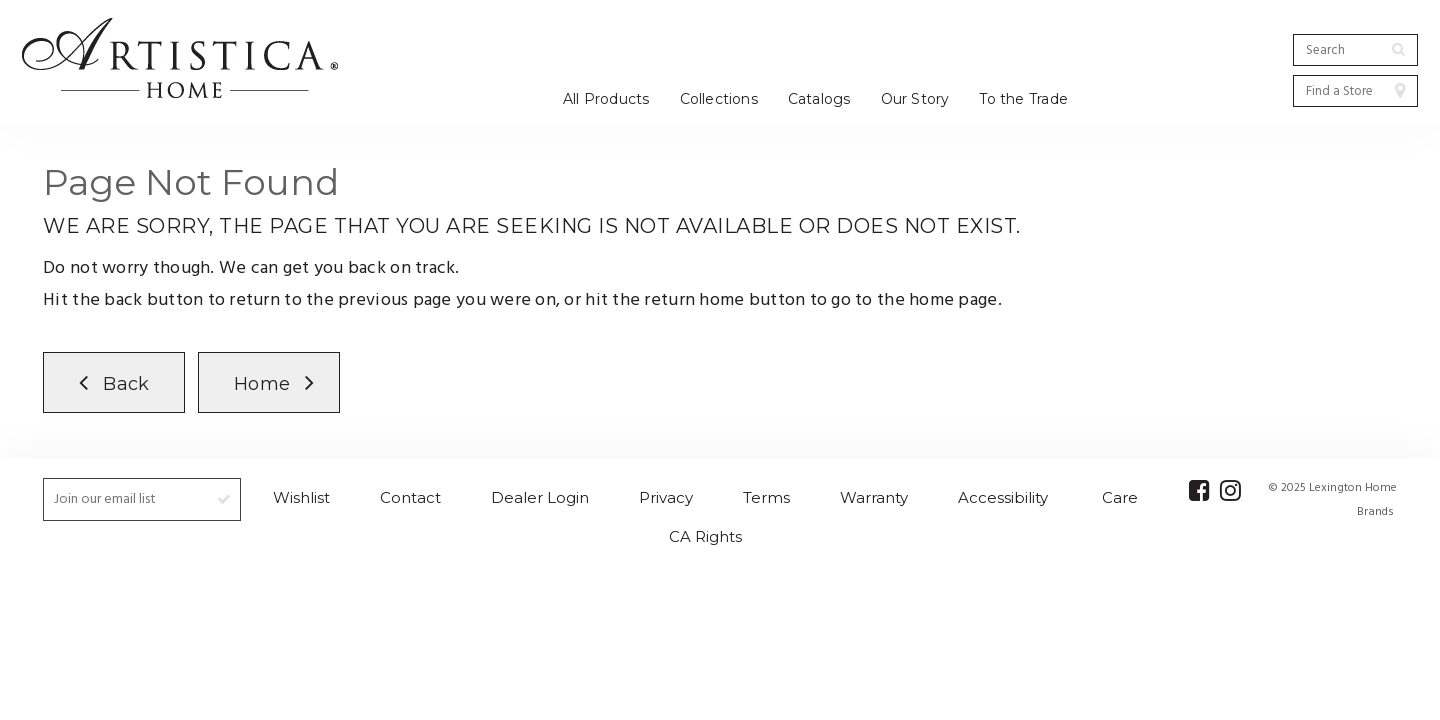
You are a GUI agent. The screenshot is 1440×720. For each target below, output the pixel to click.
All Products (606, 99)
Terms (766, 497)
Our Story (915, 99)
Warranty (874, 497)
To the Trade (1023, 99)
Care (1120, 497)
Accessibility (1003, 497)
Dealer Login (540, 497)
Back (126, 384)
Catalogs (819, 99)
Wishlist (301, 497)
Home (262, 384)
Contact (410, 497)
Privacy (666, 497)
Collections (719, 99)
